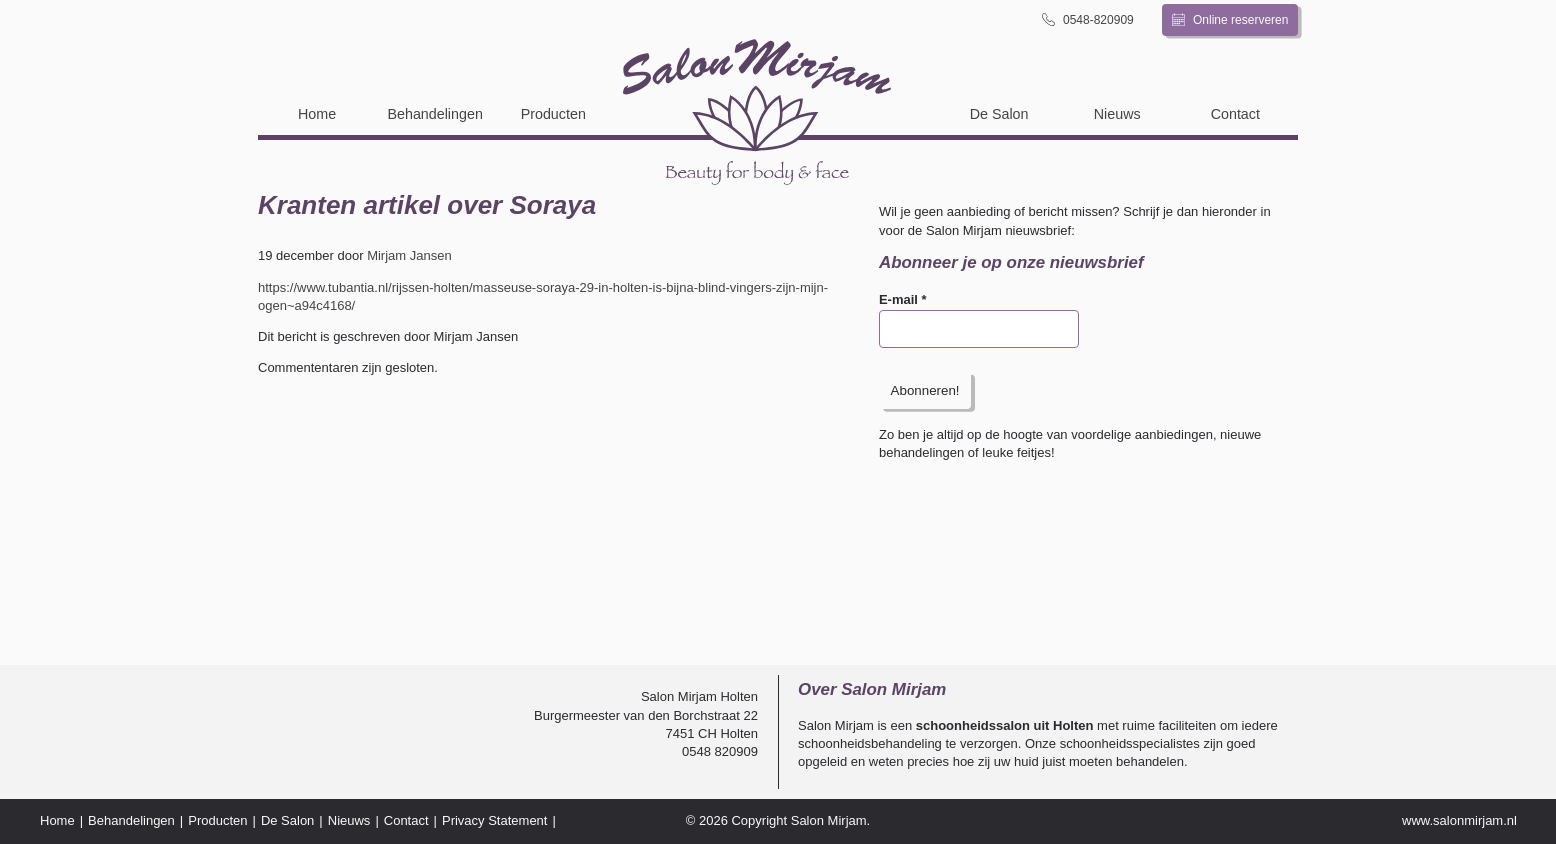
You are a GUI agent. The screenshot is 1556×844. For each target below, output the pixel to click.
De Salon (999, 114)
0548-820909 (1088, 19)
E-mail (903, 299)
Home (317, 114)
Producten (553, 114)
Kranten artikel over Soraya (427, 205)
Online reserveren (1230, 20)
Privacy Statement (495, 820)
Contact (1235, 114)
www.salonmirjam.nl (1459, 820)
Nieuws (1117, 114)
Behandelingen (434, 114)
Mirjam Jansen (409, 255)
